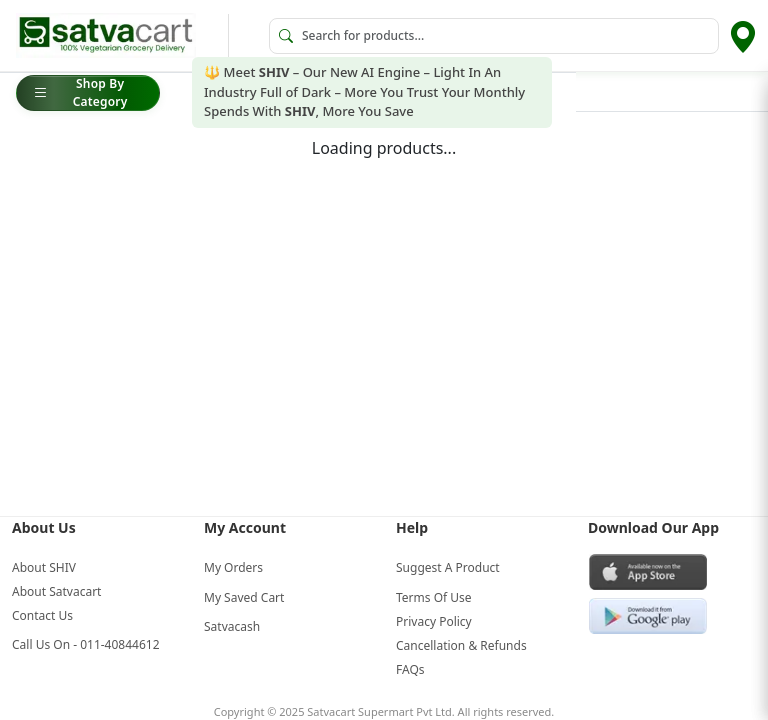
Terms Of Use (434, 597)
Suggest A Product (448, 567)
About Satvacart (56, 591)
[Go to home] (106, 36)
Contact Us (42, 615)
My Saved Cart (244, 597)
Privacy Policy (434, 621)
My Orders (233, 567)
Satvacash (232, 626)
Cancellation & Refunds (461, 645)
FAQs (410, 669)
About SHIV (44, 567)
